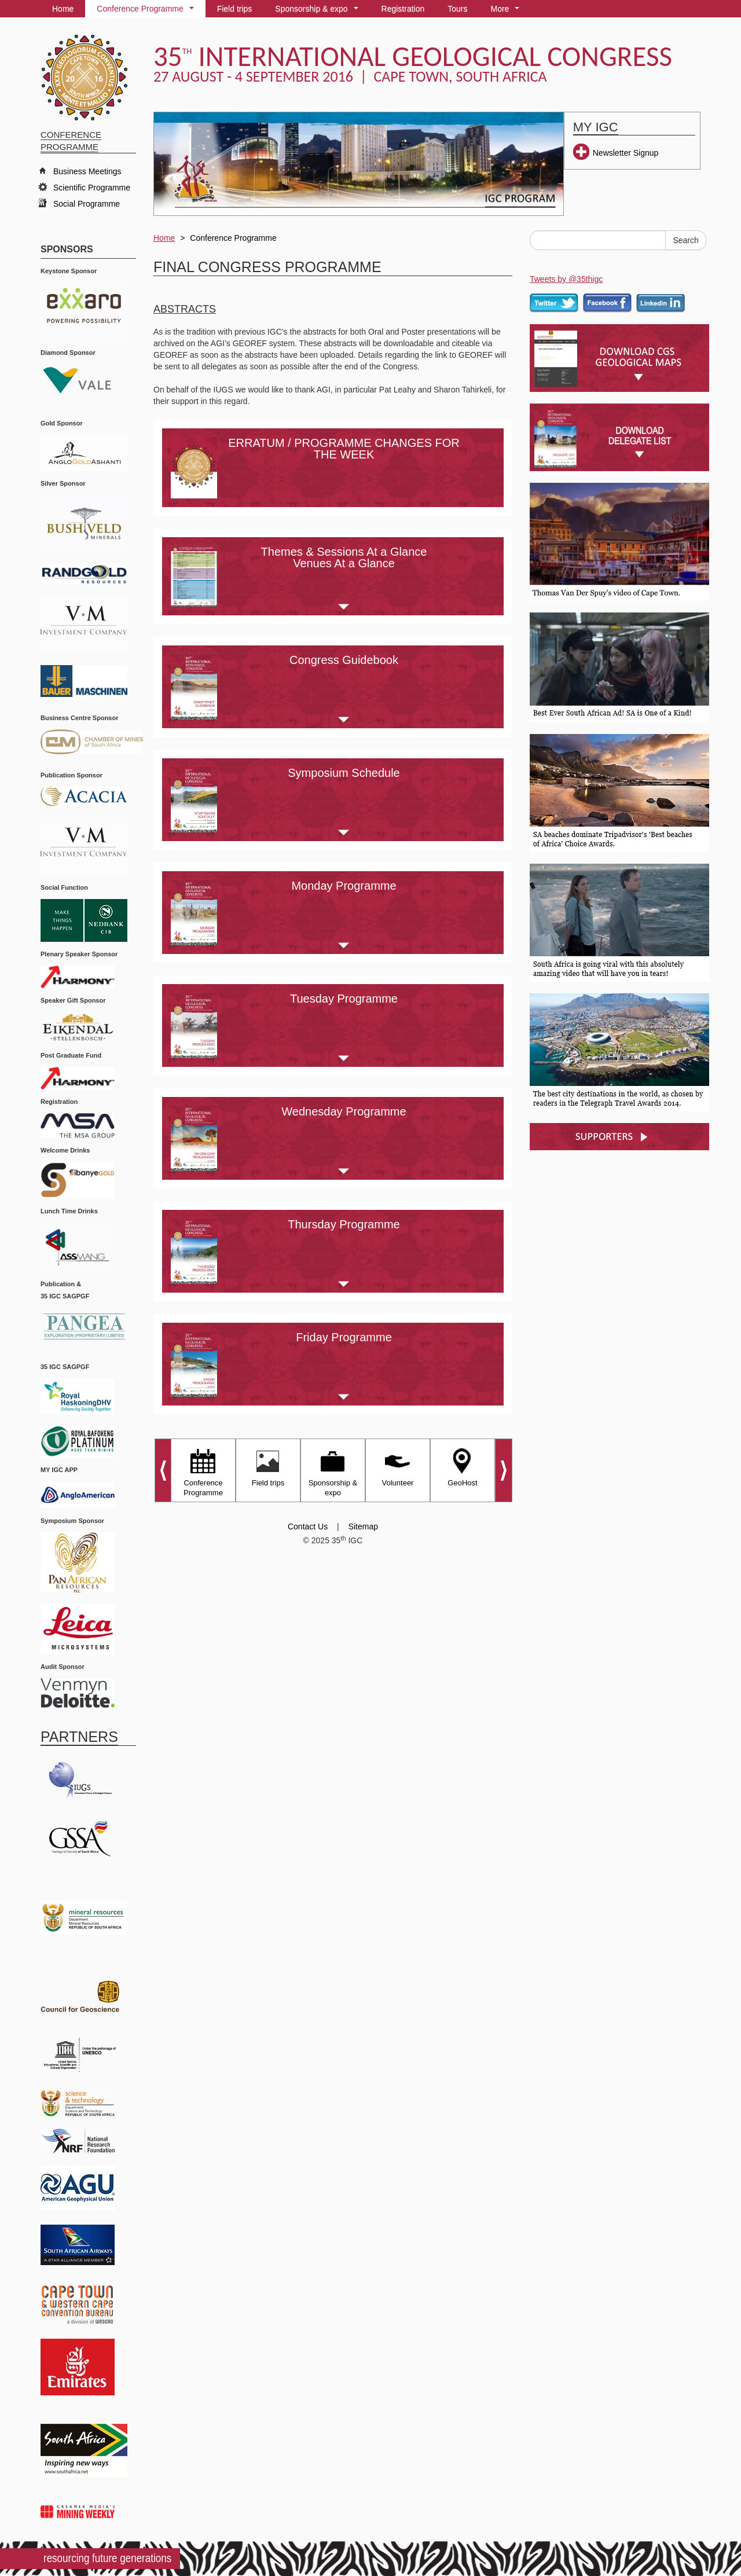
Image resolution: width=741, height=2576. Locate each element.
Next (503, 1470)
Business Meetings (87, 171)
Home (63, 8)
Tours (457, 8)
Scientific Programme (91, 187)
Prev (162, 1470)
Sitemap (363, 1526)
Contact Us (308, 1526)
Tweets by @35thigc (566, 279)
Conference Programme (147, 10)
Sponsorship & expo (318, 10)
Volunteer (398, 1466)
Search (685, 240)
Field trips (234, 8)
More (506, 10)
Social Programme (86, 203)
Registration (403, 8)
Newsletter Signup (626, 152)
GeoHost (462, 1466)
